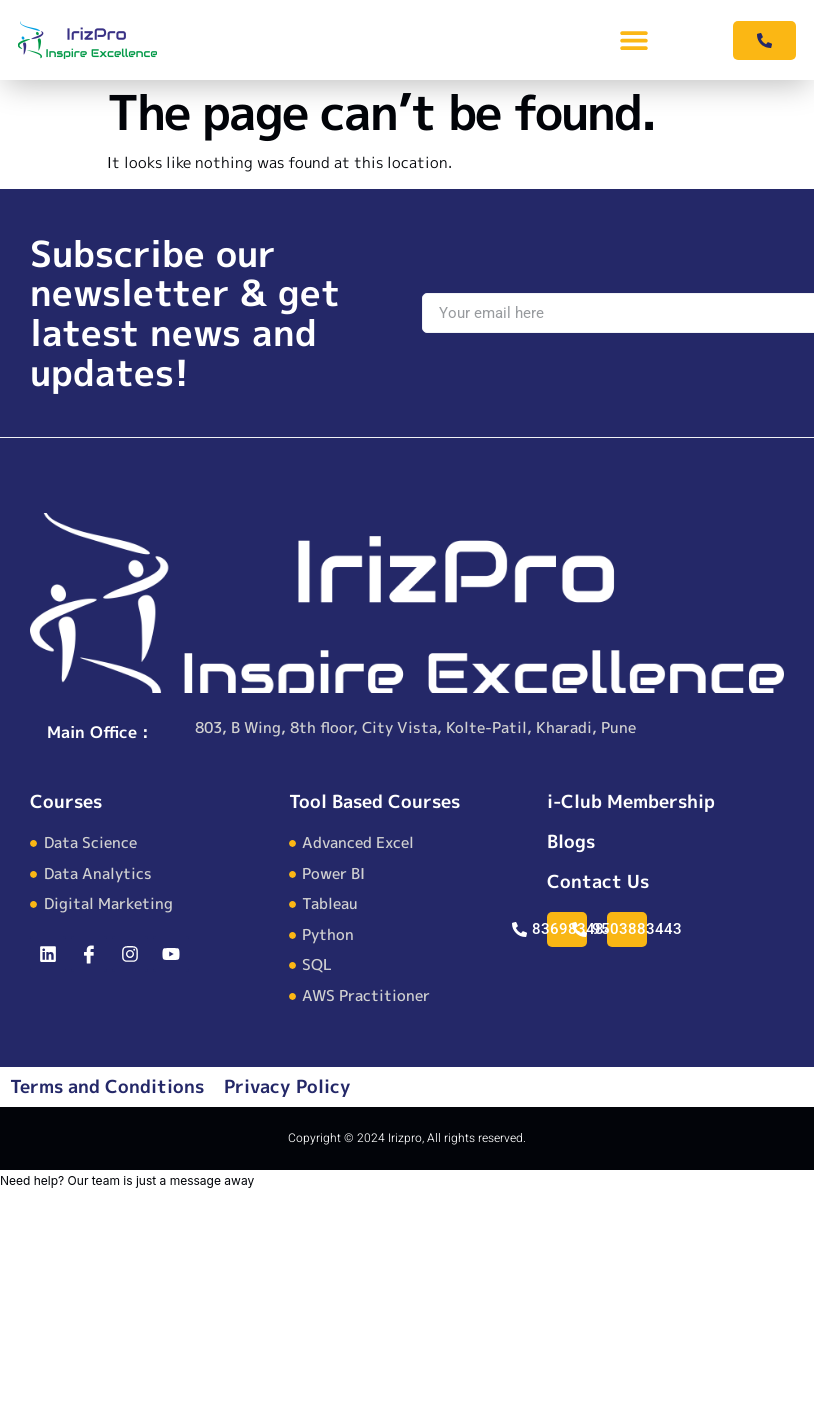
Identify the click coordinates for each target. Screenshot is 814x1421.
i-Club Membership (631, 801)
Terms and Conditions (107, 1086)
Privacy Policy (287, 1086)
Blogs (571, 841)
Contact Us (598, 881)
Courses (66, 801)
